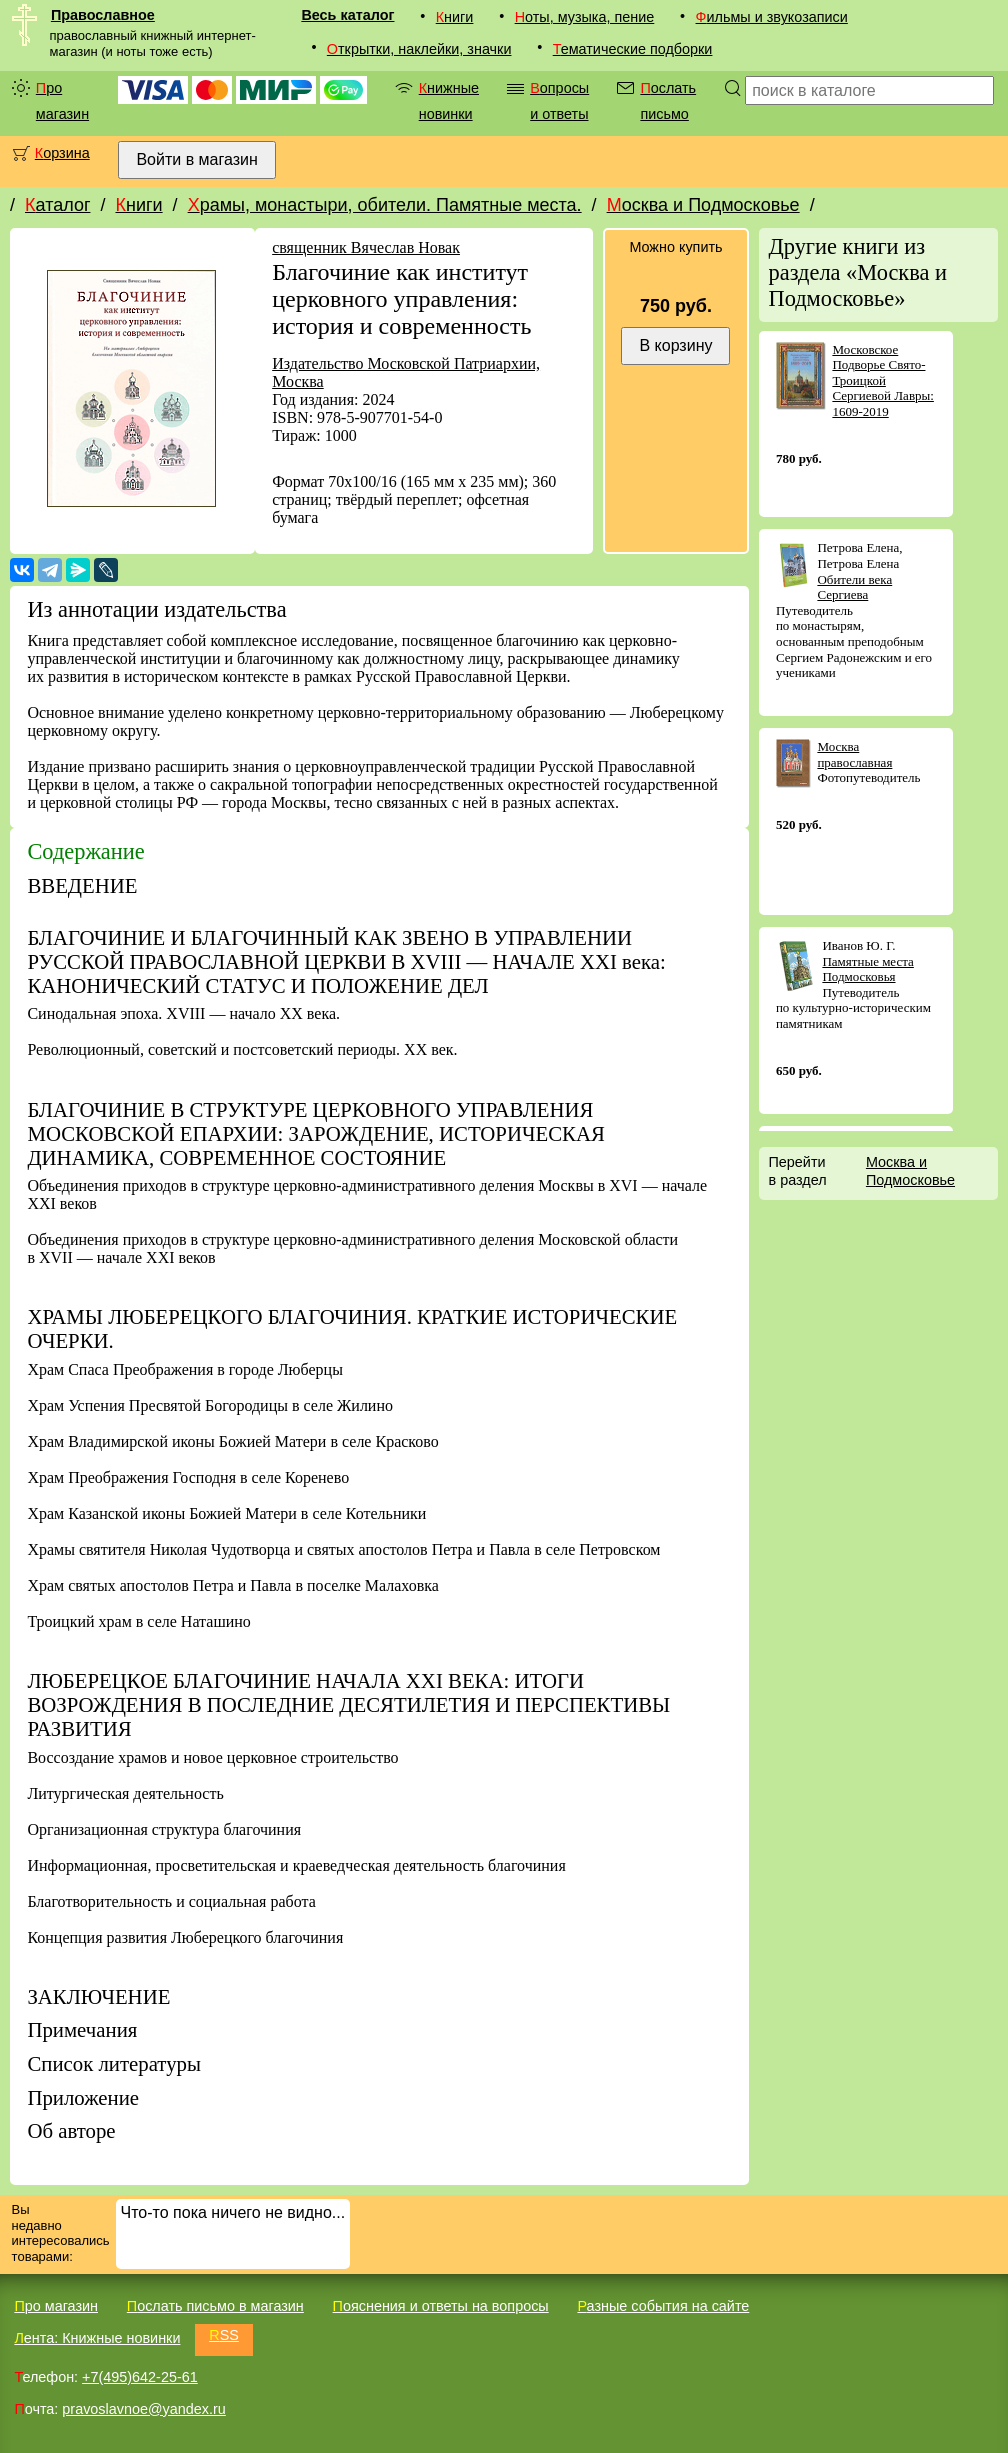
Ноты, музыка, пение (585, 17)
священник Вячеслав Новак (366, 247)
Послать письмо (668, 101)
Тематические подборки (633, 49)
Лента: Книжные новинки (97, 2338)
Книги (455, 17)
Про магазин (62, 101)
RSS (224, 2335)
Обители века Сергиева (854, 587)
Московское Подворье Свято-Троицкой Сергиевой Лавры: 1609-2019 (883, 380)
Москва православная (854, 754)
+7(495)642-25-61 (140, 2377)
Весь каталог (347, 15)
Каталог (57, 205)
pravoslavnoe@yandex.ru (143, 2409)
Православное (103, 15)
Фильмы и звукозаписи (772, 17)
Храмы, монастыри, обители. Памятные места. (385, 205)
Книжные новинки (449, 101)
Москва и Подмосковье (703, 205)
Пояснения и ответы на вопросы (441, 2306)
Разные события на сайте (663, 2306)
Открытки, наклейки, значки (419, 49)
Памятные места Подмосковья (867, 969)
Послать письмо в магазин (215, 2306)
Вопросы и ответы (559, 101)
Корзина (62, 153)
